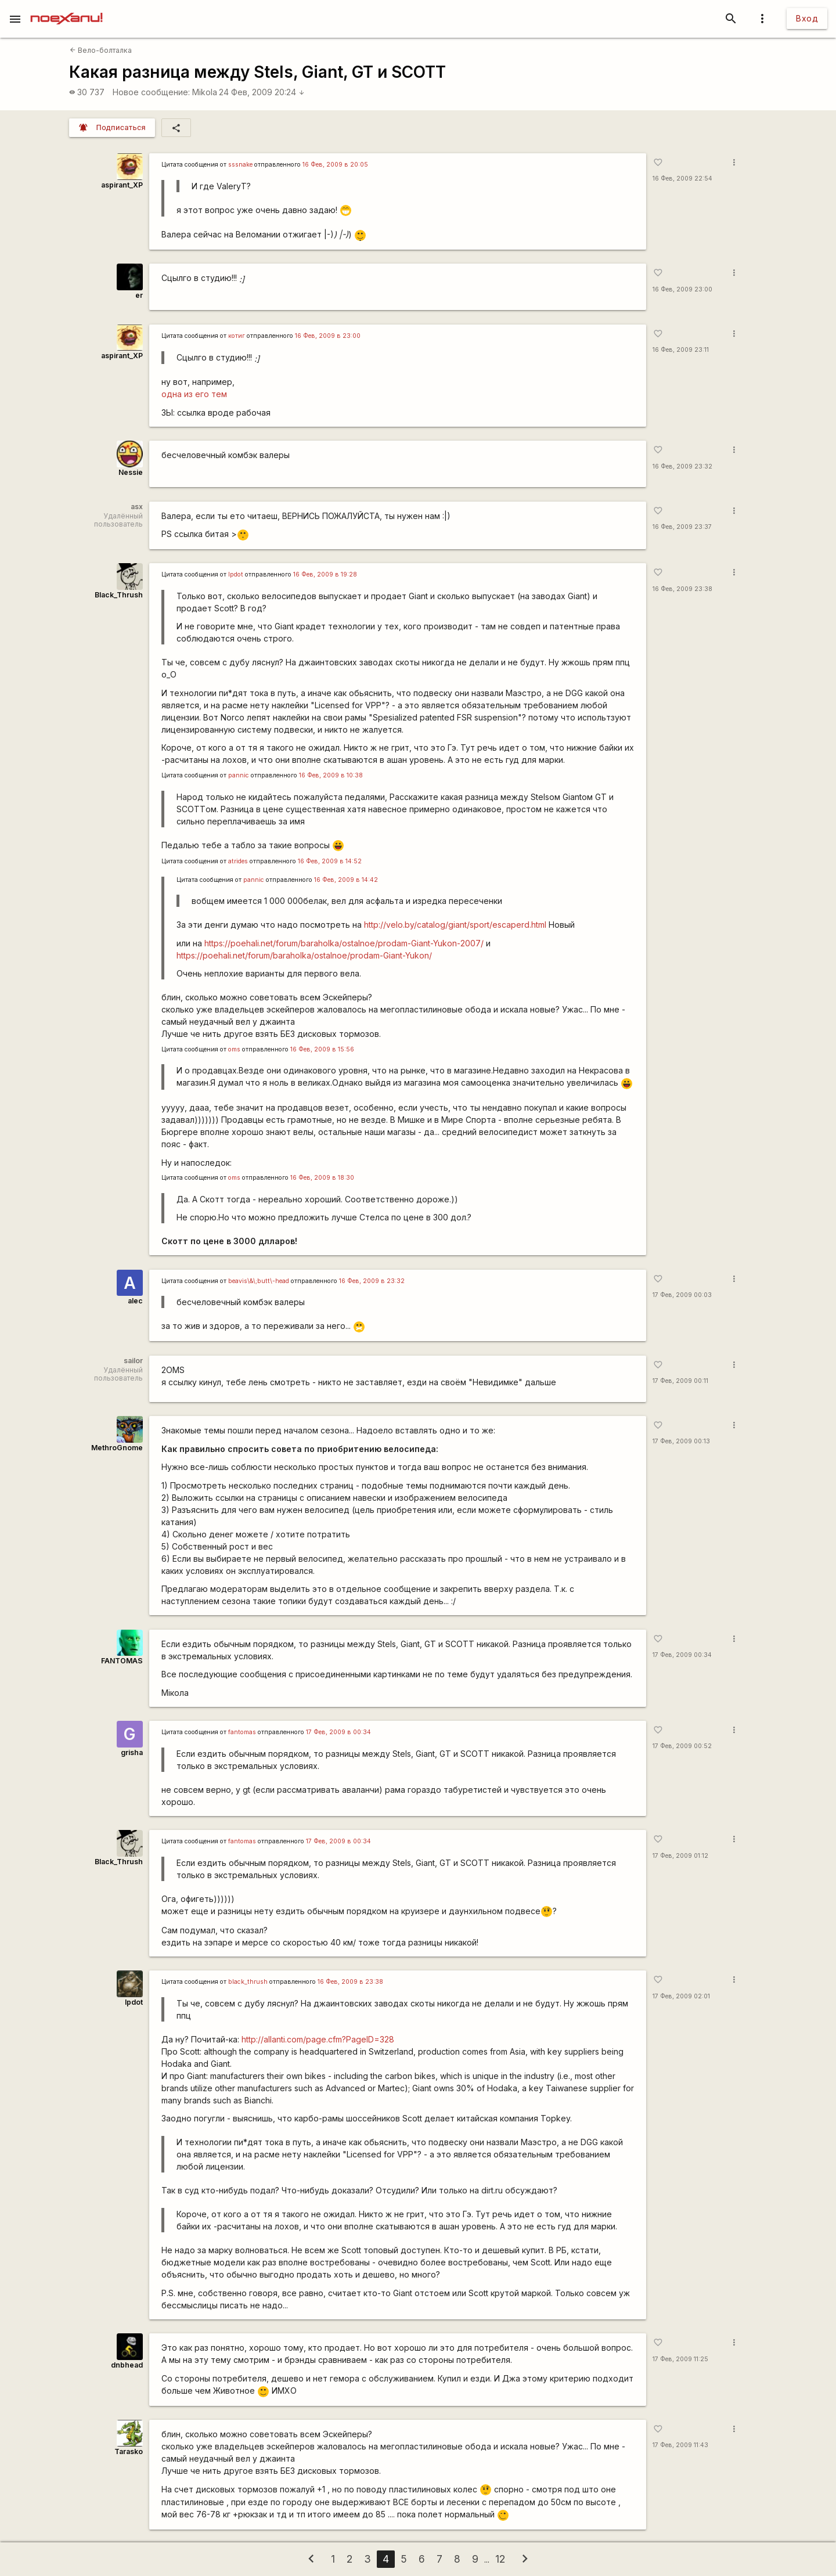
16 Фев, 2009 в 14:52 (330, 861)
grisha (132, 1752)
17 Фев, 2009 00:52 (682, 1746)
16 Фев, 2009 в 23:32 (372, 1281)
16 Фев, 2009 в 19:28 (325, 574)
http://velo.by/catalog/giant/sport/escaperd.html (455, 924)
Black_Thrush (119, 594)
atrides (238, 861)
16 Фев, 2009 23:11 (681, 350)
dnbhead (127, 2365)
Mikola (204, 92)
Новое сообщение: (151, 92)
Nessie (130, 472)
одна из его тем (194, 394)
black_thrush (248, 1982)
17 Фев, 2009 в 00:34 (338, 1732)
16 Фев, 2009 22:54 (682, 178)
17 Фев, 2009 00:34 (682, 1655)
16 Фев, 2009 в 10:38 (331, 775)
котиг (236, 336)
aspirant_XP (122, 185)
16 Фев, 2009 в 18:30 (322, 1177)
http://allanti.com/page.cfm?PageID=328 (318, 2039)
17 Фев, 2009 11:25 (680, 2359)
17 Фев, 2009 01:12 (680, 1856)
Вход (807, 18)
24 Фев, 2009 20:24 (262, 92)
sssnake (240, 164)
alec (135, 1300)
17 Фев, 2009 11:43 (680, 2445)
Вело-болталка (100, 50)
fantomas (242, 1732)
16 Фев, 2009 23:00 (682, 289)
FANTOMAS (122, 1660)
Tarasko (128, 2451)
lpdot (235, 574)
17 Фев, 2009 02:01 (681, 1996)
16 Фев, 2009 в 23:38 (350, 1982)
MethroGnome (117, 1447)
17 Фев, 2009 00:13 (681, 1441)
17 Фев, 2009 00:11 (680, 1381)
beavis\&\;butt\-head (258, 1281)
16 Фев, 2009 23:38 (682, 589)
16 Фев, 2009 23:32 (682, 466)
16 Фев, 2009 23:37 (682, 527)
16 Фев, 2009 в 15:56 (322, 1049)
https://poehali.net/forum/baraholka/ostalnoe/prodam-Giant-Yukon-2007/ (344, 943)
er (139, 295)
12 (500, 2559)
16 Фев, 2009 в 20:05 (335, 164)
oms (234, 1049)
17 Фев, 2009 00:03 (682, 1295)
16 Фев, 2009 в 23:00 (328, 336)
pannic (238, 775)
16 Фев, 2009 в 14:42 (346, 880)
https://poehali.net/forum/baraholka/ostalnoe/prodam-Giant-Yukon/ (304, 955)
